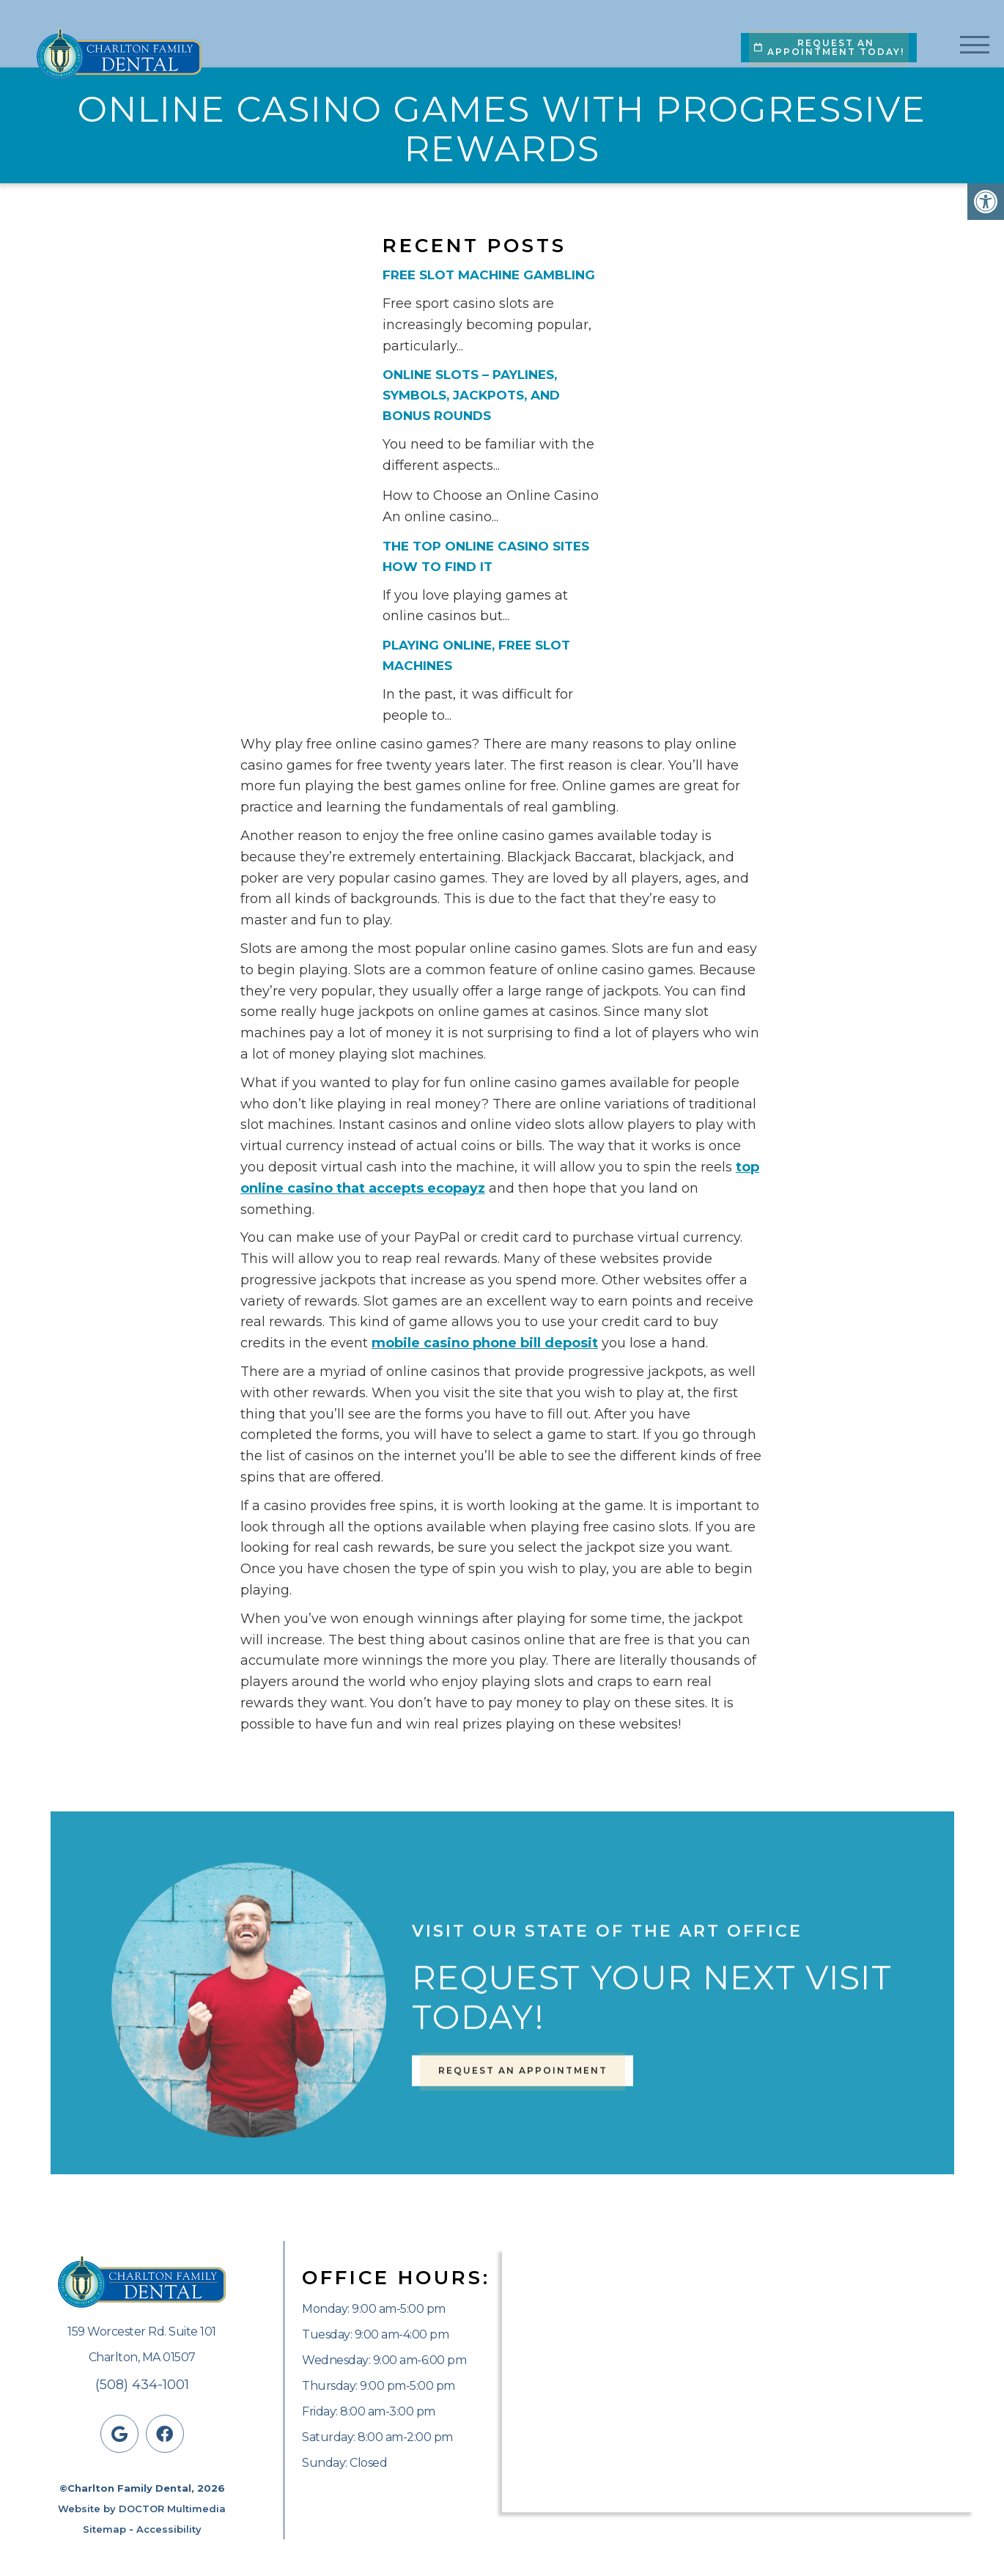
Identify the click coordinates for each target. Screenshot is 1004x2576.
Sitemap (104, 2529)
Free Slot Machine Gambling (489, 275)
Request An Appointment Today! (829, 47)
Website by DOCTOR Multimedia (142, 2508)
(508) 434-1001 (142, 2385)
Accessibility (169, 2529)
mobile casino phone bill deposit (485, 1343)
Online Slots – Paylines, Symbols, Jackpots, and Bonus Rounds (471, 395)
